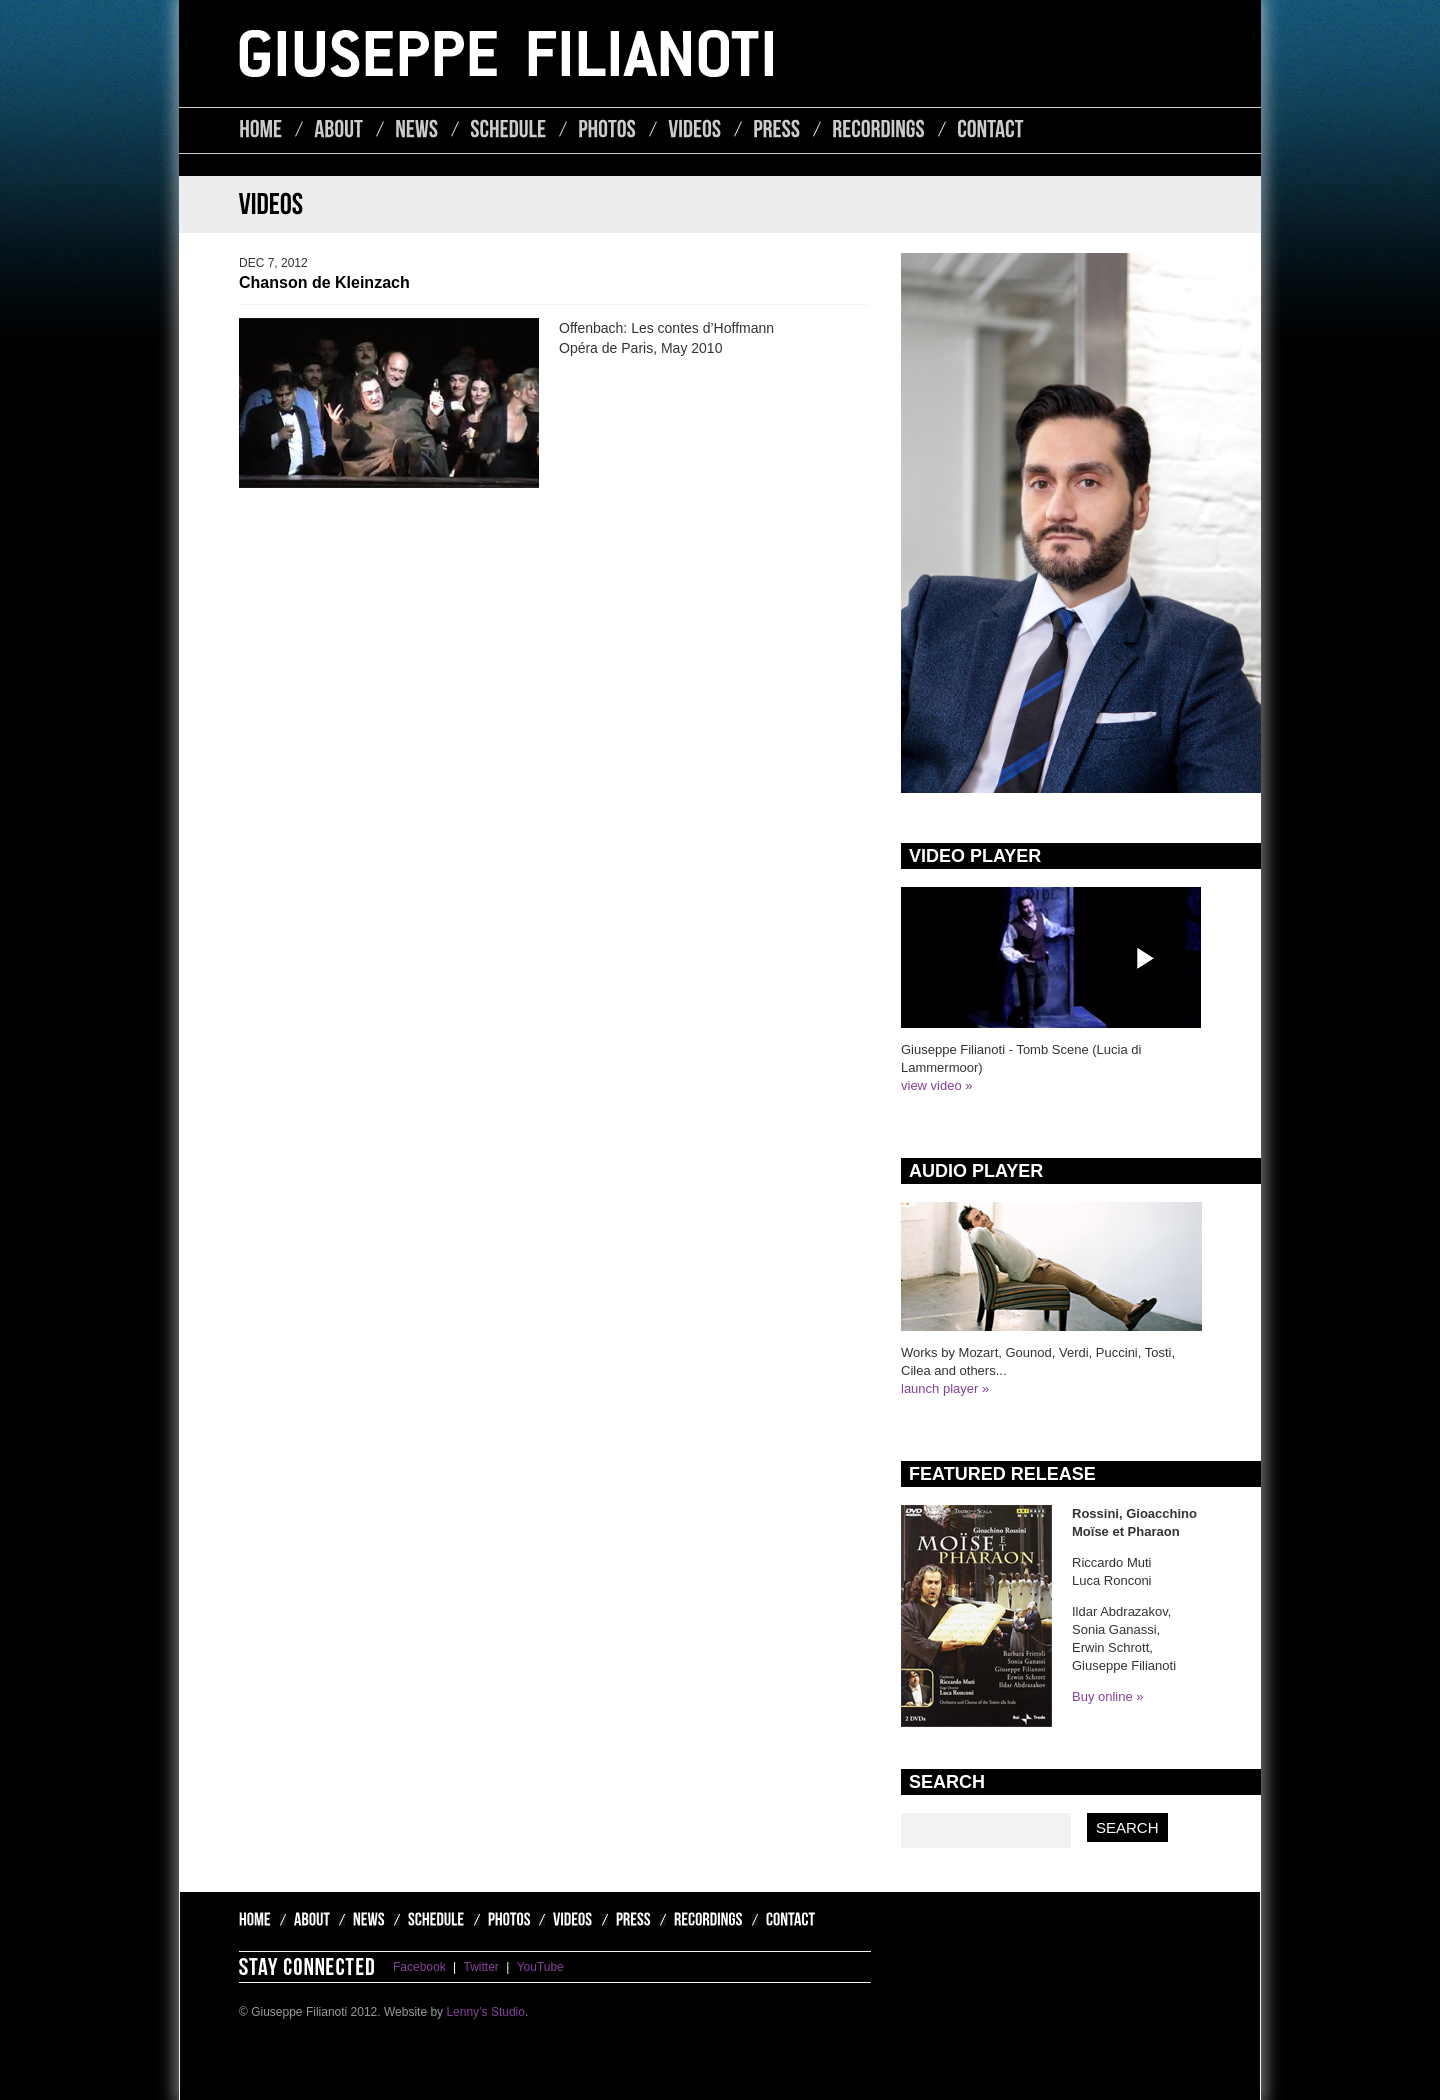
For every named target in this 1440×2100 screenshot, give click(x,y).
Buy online (1102, 1696)
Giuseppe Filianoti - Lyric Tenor (506, 53)
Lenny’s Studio (485, 2012)
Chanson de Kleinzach (324, 282)
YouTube (540, 1967)
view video (931, 1085)
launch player (939, 1388)
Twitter (481, 1967)
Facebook (419, 1967)
